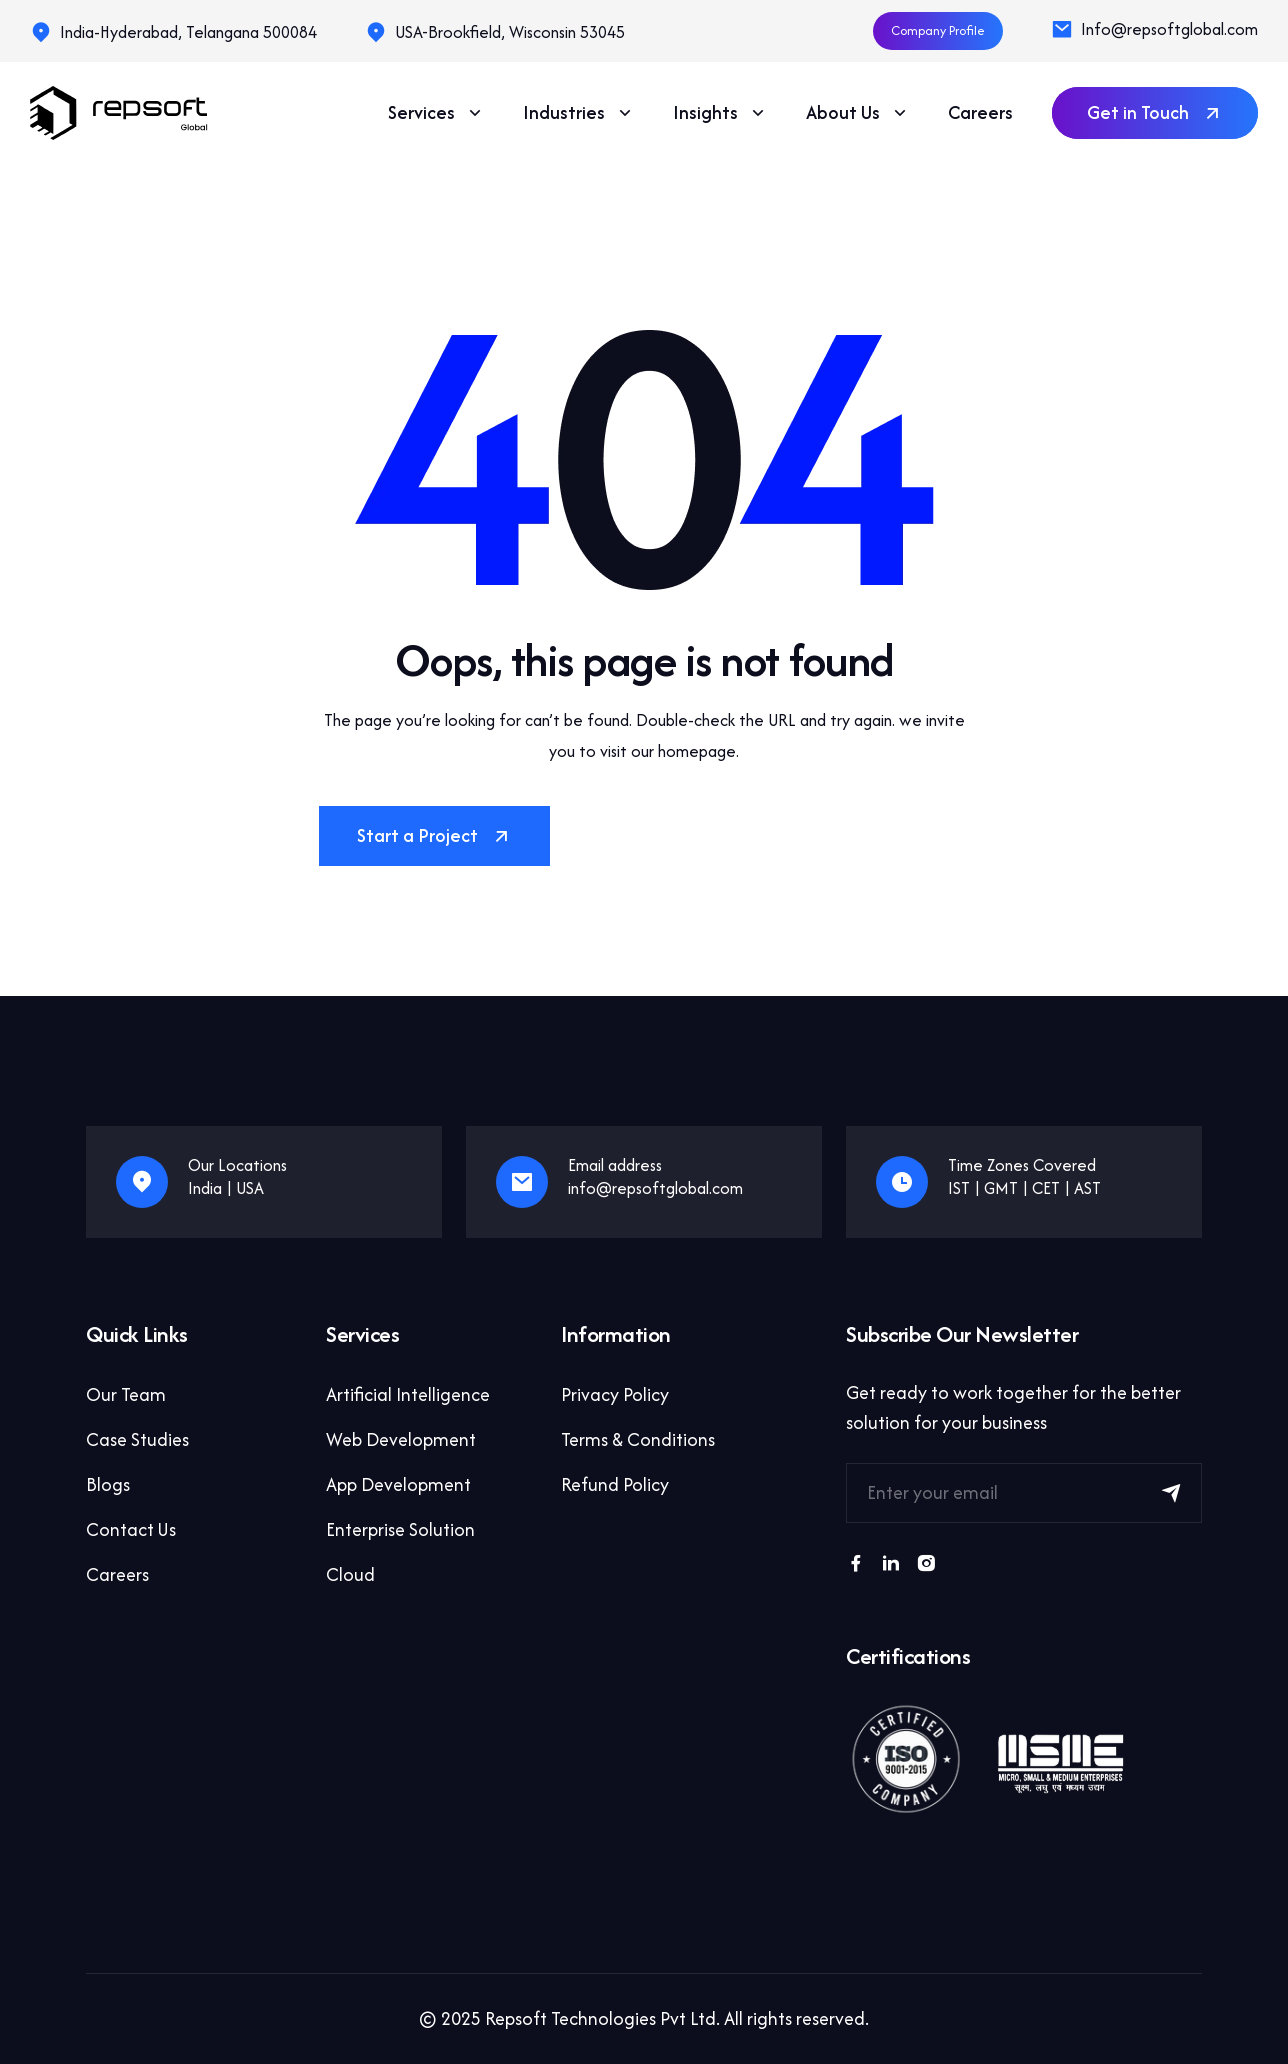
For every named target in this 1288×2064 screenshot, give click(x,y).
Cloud (350, 1574)
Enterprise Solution (400, 1529)
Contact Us (131, 1529)
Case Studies (137, 1439)
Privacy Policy (615, 1394)
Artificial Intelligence (408, 1394)
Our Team (126, 1394)
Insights (720, 113)
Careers (980, 112)
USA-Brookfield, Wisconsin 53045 (510, 32)
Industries (579, 113)
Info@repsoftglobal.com (1169, 29)
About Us (858, 113)
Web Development (401, 1439)
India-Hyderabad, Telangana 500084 (188, 32)
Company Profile (938, 30)
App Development (398, 1484)
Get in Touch (1155, 112)
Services (436, 113)
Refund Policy (615, 1484)
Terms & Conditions (638, 1439)
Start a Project (434, 835)
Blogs (108, 1484)
